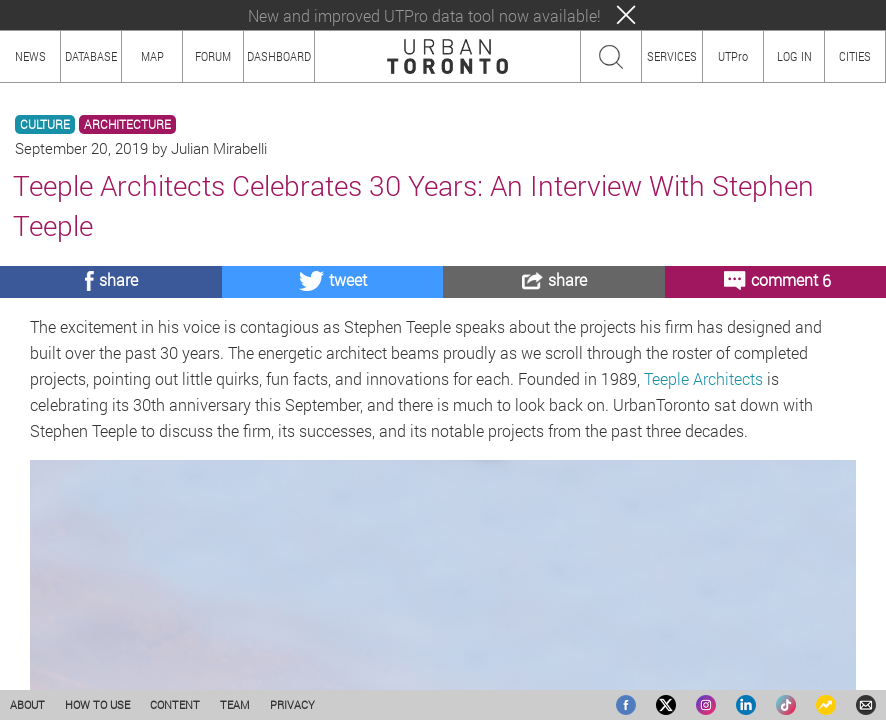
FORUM (213, 56)
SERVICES (672, 56)
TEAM (235, 704)
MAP (152, 56)
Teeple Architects (703, 378)
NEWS (30, 56)
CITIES (855, 56)
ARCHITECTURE (127, 124)
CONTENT (175, 704)
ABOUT (27, 704)
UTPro (733, 56)
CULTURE (45, 124)
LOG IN (794, 56)
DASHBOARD (279, 56)
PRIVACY (292, 704)
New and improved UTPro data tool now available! (424, 15)
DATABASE (91, 56)
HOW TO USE (97, 704)
